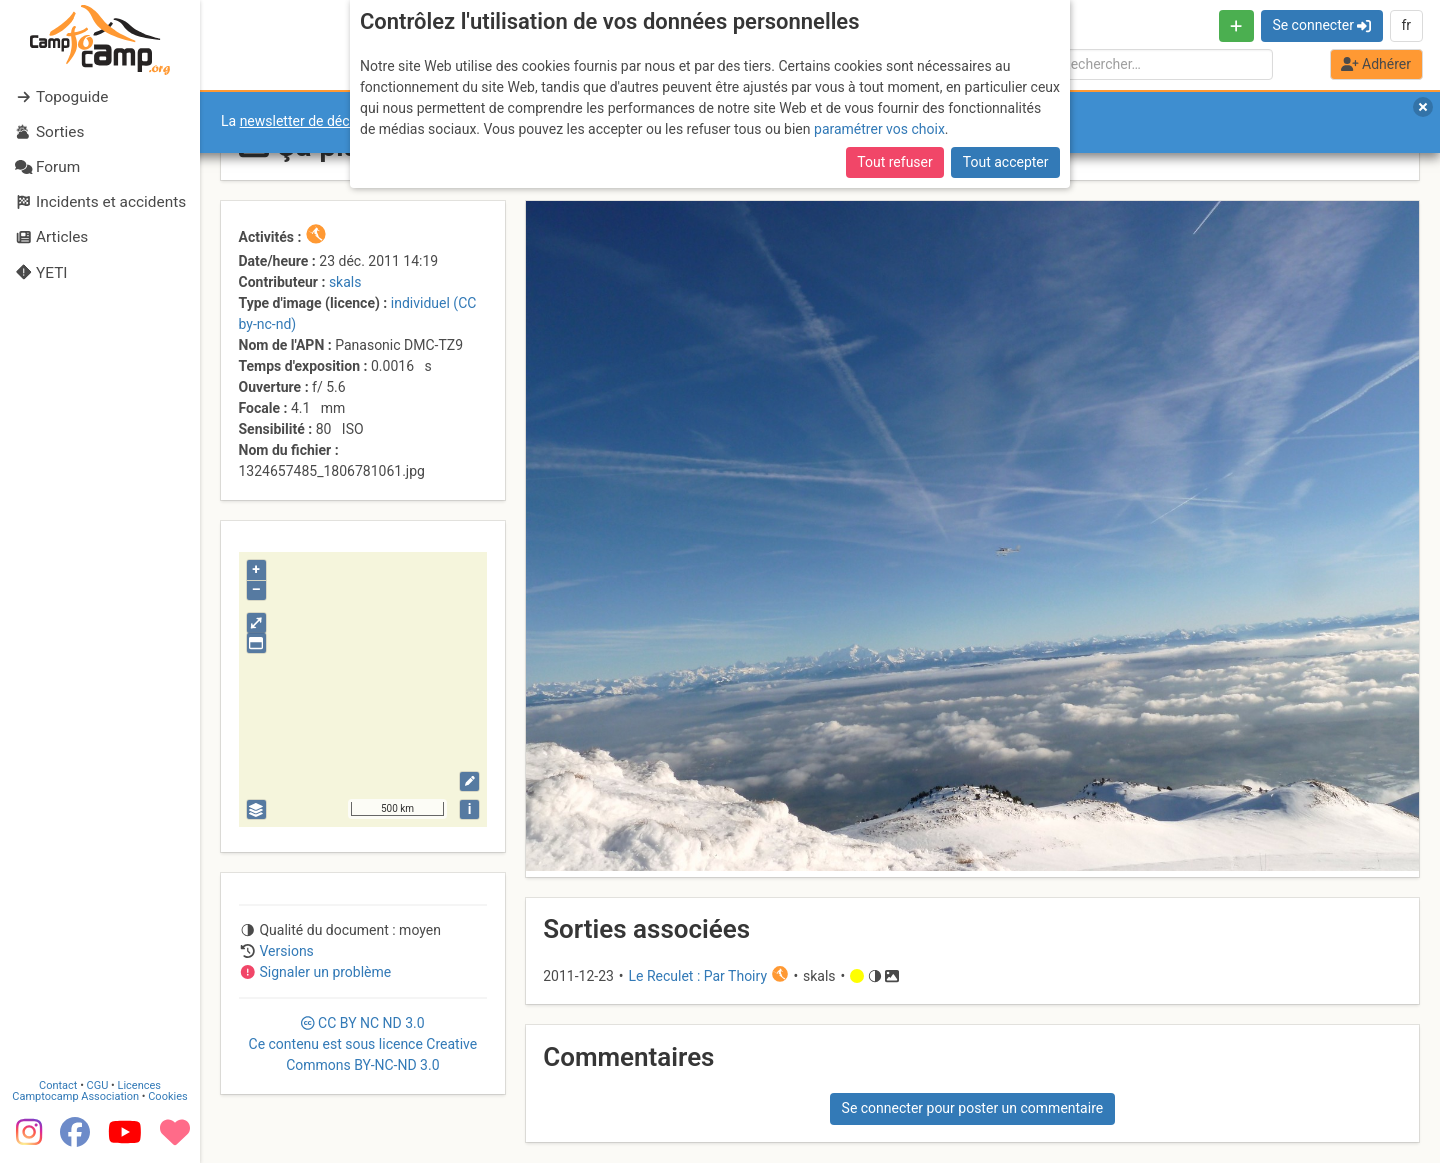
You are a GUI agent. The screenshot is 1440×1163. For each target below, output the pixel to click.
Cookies (167, 1096)
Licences (139, 1085)
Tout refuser (894, 162)
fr (1406, 25)
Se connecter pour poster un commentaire (973, 1108)
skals (345, 282)
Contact (58, 1085)
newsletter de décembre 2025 (332, 121)
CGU (98, 1085)
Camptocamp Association (75, 1096)
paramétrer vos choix (879, 129)
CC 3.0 (363, 1044)
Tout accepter (1006, 162)
